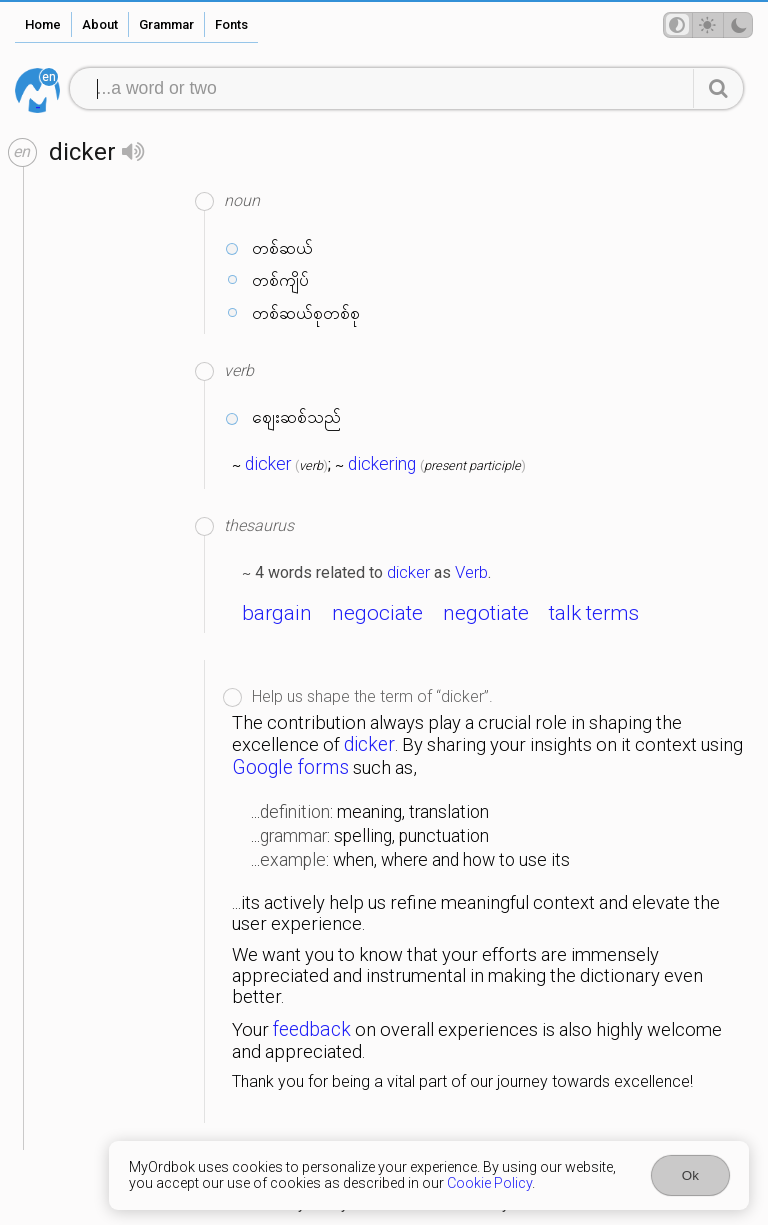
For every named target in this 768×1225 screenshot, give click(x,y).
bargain (277, 613)
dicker (268, 464)
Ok (690, 1175)
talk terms (594, 613)
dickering (382, 464)
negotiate (486, 613)
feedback (312, 1029)
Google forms (290, 767)
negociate (377, 613)
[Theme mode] (708, 25)
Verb (471, 572)
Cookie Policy (489, 1183)
